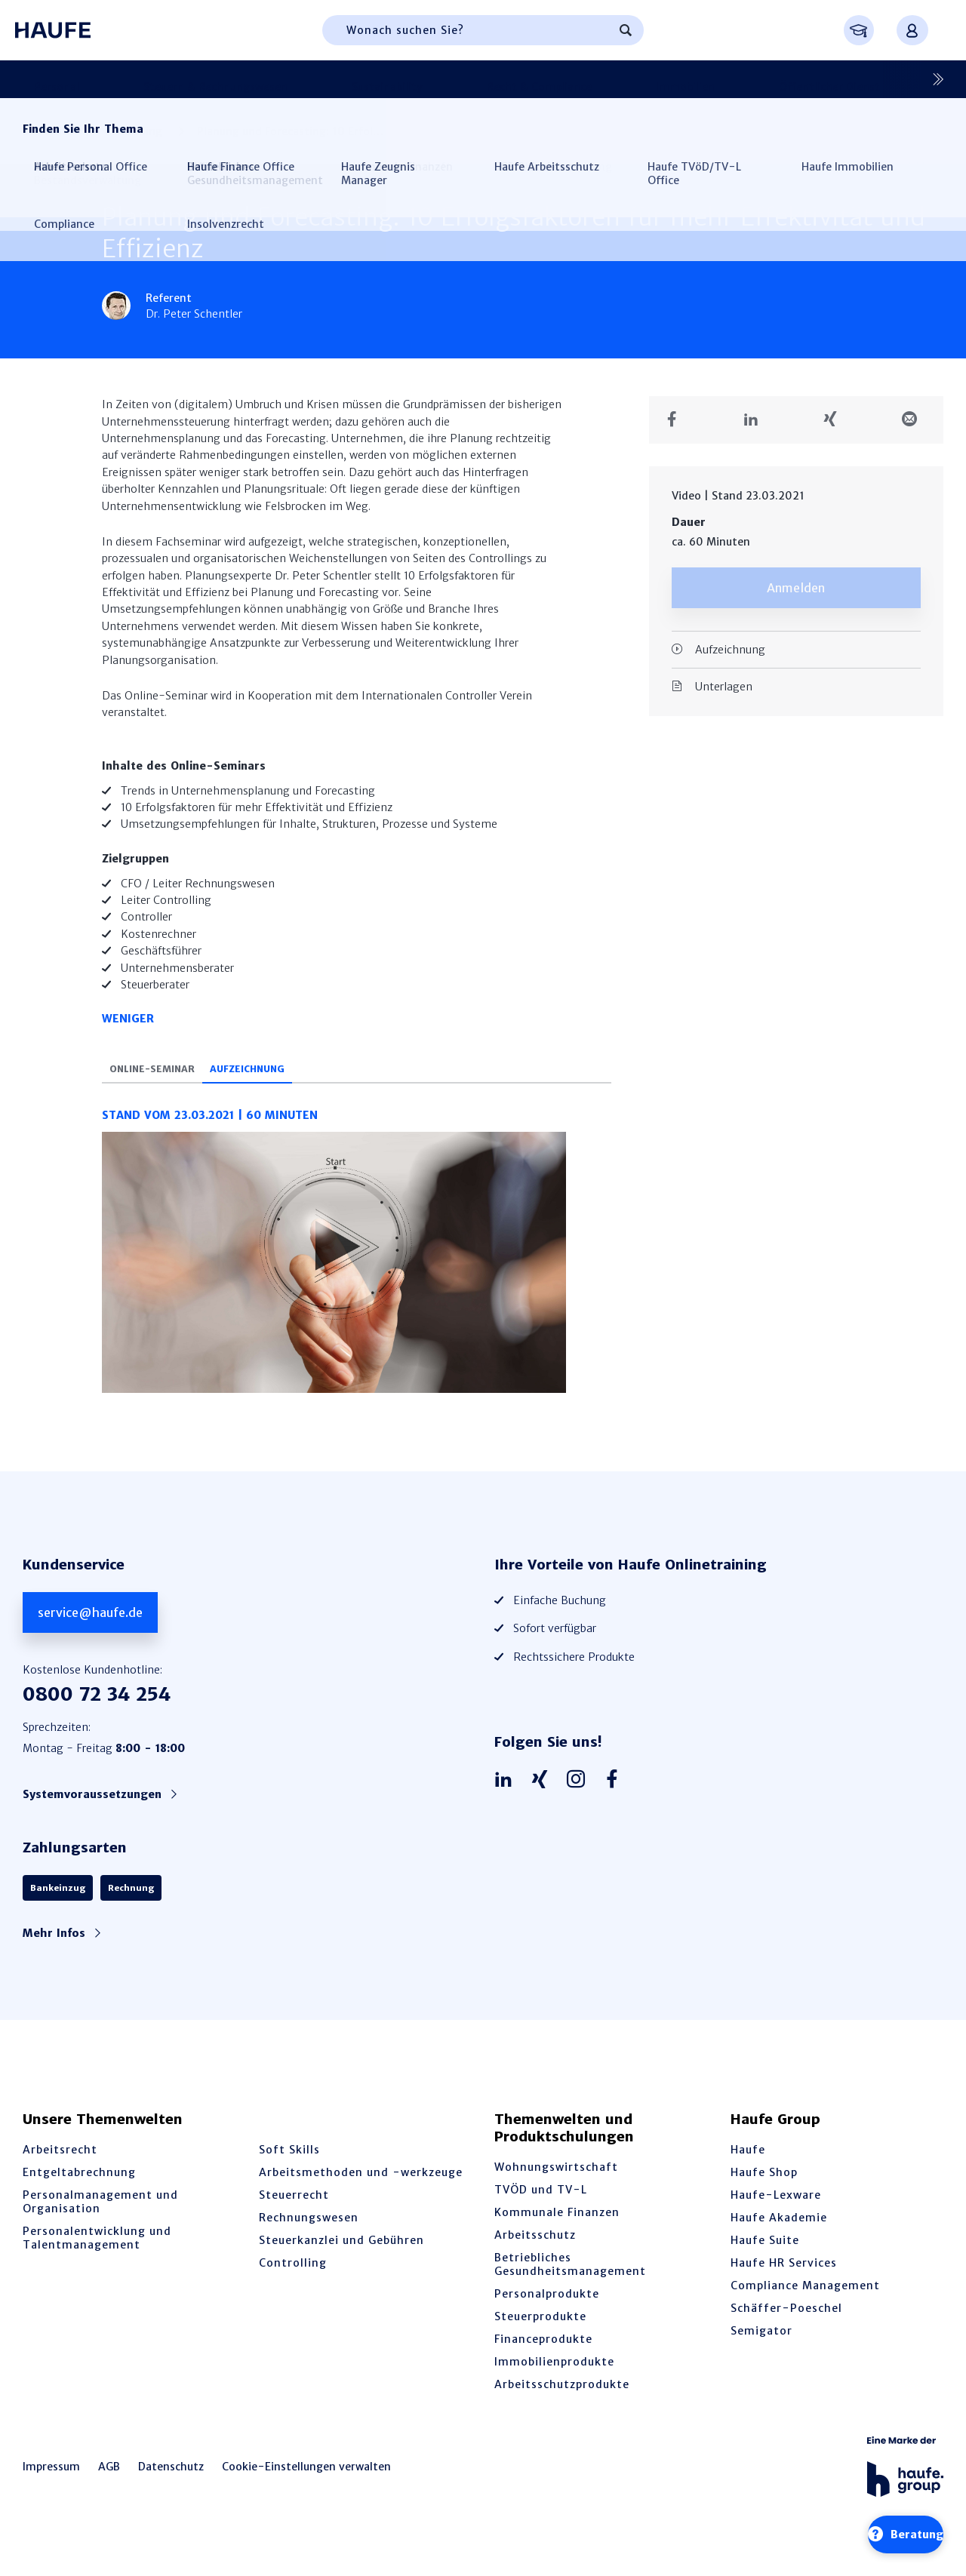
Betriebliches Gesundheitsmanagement (570, 2283)
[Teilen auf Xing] (836, 420)
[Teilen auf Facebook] (677, 420)
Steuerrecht (294, 2214)
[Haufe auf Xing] (543, 1799)
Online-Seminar (167, 1087)
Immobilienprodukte (554, 2380)
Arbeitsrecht (60, 2168)
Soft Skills (289, 2168)
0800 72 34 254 (97, 1713)
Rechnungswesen (308, 2236)
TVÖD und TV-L (540, 2208)
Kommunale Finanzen (557, 2231)
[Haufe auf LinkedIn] (507, 1799)
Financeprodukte (543, 2358)
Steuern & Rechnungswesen (163, 79)
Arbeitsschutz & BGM (821, 79)
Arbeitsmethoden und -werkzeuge (361, 2191)
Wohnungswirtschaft (556, 2186)
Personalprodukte (546, 2312)
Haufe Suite (765, 2259)
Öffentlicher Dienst (610, 79)
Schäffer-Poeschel (786, 2327)
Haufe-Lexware (776, 2214)
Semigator (761, 2349)
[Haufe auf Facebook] (616, 1799)
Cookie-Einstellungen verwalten (306, 2485)
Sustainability (292, 79)
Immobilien (507, 79)
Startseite (47, 131)
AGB (109, 2485)
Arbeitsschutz (535, 2254)
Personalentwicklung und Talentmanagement (97, 2256)
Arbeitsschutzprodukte (561, 2403)
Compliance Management (805, 2304)
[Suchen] (626, 30)
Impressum (51, 2485)
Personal (45, 79)
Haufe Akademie (779, 2236)
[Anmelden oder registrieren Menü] (912, 30)
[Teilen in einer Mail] (915, 420)
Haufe (748, 2168)
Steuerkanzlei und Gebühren (341, 2259)
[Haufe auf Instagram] (579, 1799)
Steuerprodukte (540, 2335)
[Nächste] (932, 79)
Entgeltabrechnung (79, 2191)
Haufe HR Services (784, 2282)
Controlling (713, 79)
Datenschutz (171, 2485)
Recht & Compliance (403, 79)
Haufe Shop (764, 2191)
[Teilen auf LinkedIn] (756, 420)
